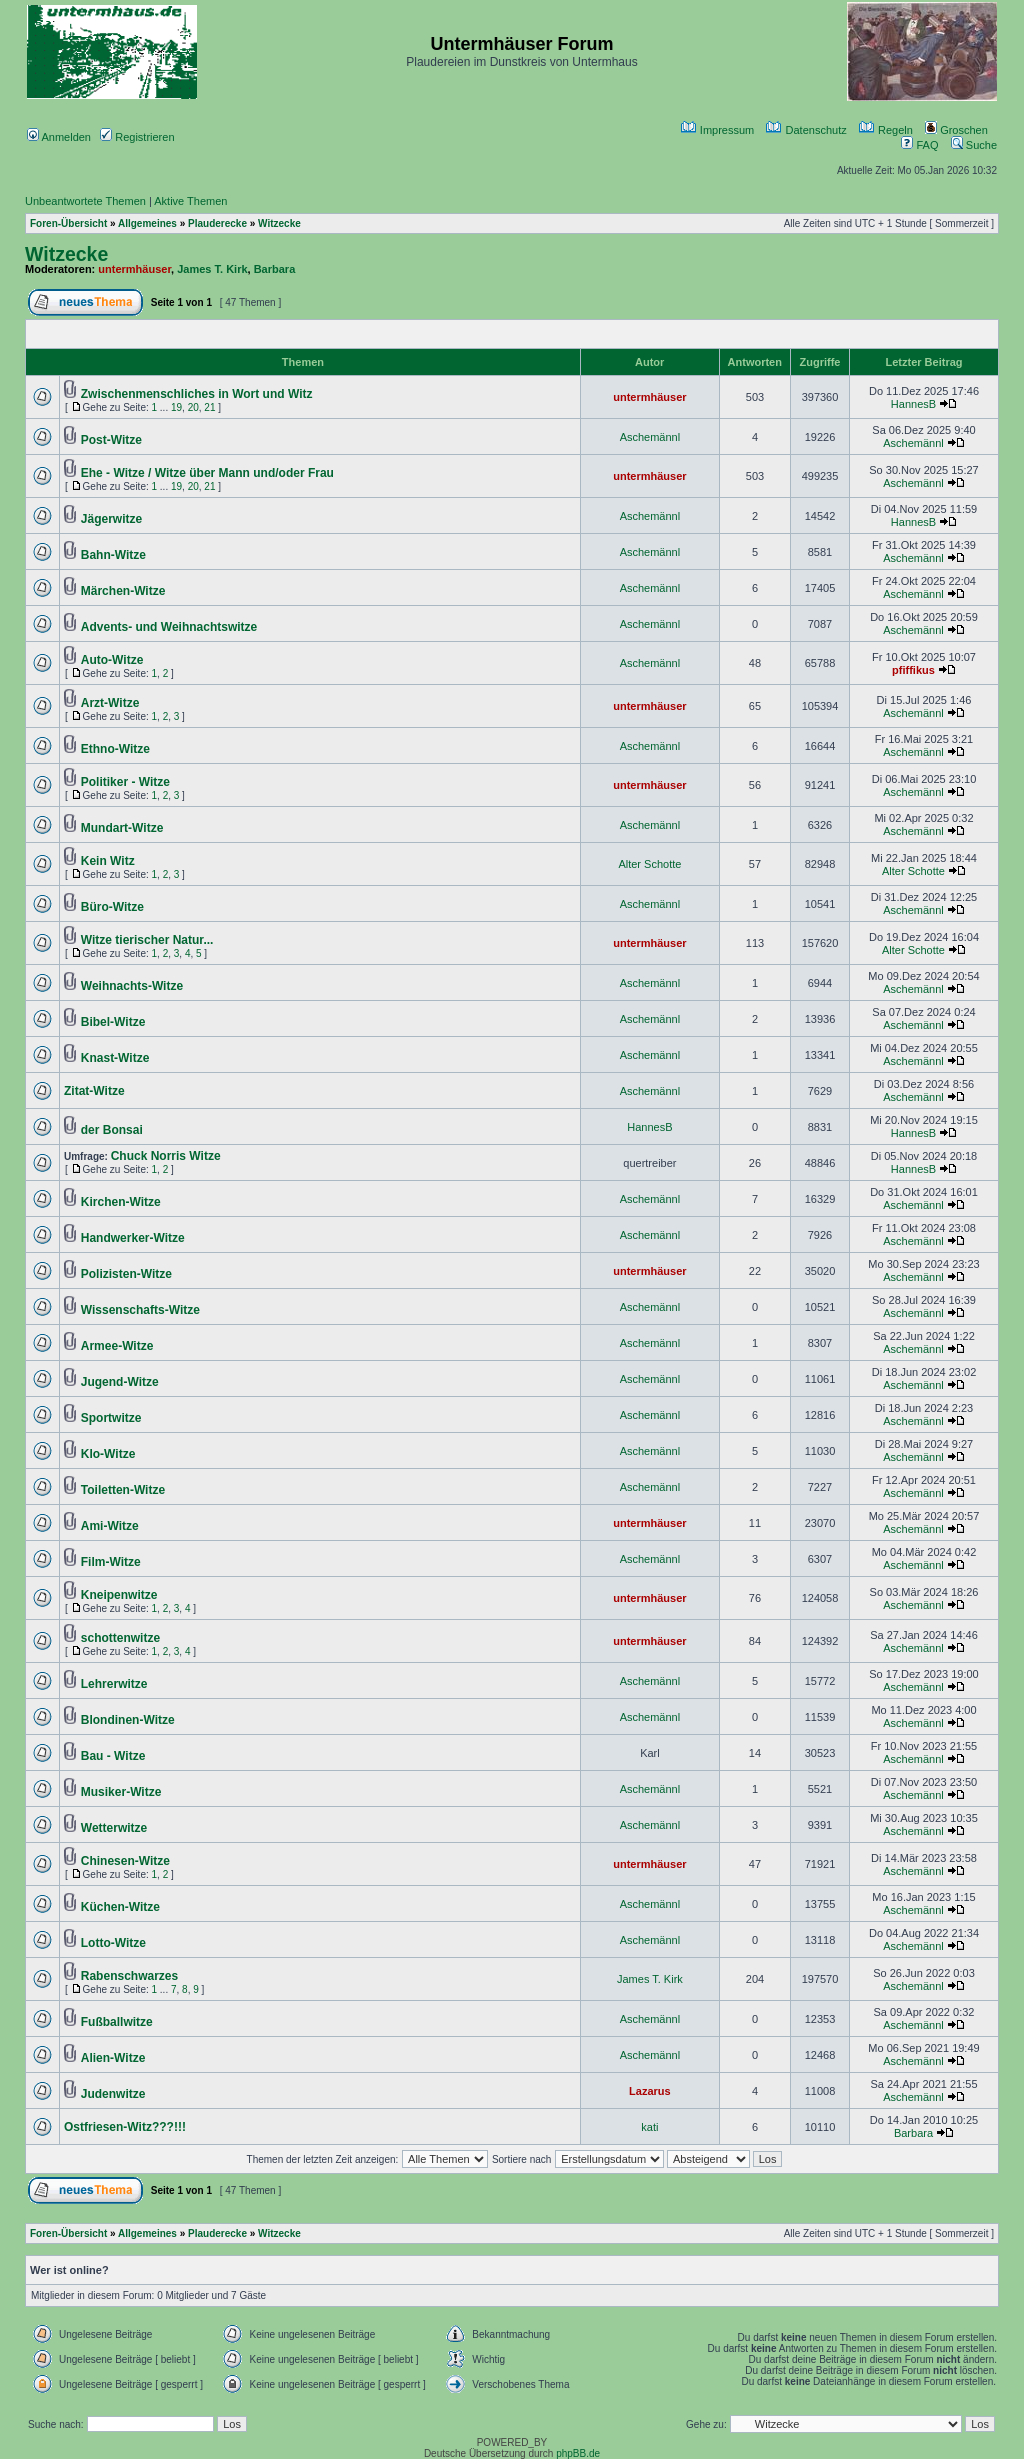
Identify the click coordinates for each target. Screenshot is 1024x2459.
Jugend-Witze (120, 1382)
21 (209, 407)
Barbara (275, 269)
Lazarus (650, 2091)
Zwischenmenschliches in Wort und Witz (197, 394)
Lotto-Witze (113, 1943)
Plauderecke (217, 223)
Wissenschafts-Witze (140, 1310)
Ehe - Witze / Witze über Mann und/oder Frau (207, 473)
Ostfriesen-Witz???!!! (125, 2127)
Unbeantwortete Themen (85, 201)
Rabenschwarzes (129, 1976)
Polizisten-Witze (126, 1274)
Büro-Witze (112, 907)
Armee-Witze (117, 1346)
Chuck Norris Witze (166, 1156)
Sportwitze (111, 1418)
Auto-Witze (112, 660)
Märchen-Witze (123, 591)
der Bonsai (112, 1130)
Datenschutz (806, 130)
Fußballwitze (117, 2022)
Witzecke (279, 223)
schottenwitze (120, 1638)
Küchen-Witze (120, 1907)
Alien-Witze (113, 2058)
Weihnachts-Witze (132, 986)
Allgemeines (147, 223)
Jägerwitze (111, 519)
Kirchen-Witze (121, 1202)
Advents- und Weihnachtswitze (169, 627)
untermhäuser (134, 269)
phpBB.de (578, 2453)
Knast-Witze (115, 1058)
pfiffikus (913, 670)
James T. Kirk (212, 269)
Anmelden (59, 137)
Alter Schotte (649, 864)
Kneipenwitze (119, 1595)
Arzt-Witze (110, 703)
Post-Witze (111, 440)
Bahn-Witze (113, 555)
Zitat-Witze (94, 1091)
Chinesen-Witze (125, 1861)
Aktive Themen (190, 201)
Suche (974, 145)
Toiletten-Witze (123, 1490)
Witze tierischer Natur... (147, 940)
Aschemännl (650, 437)
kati (649, 2127)
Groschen (956, 130)
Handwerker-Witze (133, 1238)
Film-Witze (111, 1562)
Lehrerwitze (114, 1684)
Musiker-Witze (121, 1792)
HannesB (913, 404)
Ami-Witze (110, 1526)
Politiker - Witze (125, 782)
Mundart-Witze (122, 828)
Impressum (717, 130)
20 (193, 407)
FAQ (919, 145)
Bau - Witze (113, 1756)
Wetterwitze (114, 1828)
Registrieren (137, 137)
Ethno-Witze (115, 749)
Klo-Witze (108, 1454)
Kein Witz (108, 861)
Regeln (886, 130)
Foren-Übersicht (68, 223)
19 (176, 407)
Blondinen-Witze (128, 1720)
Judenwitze (113, 2094)
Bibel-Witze (113, 1022)
